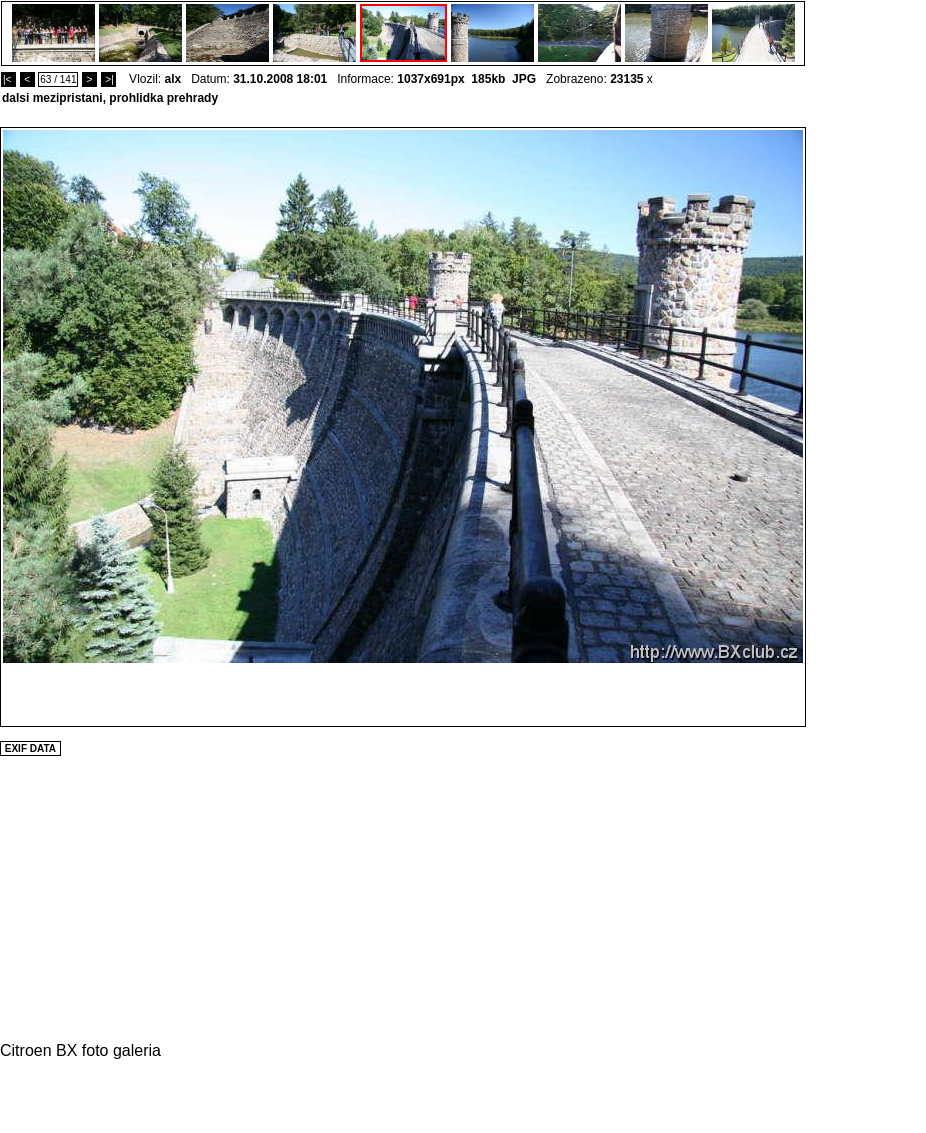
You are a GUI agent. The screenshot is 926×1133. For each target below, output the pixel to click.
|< (8, 79)
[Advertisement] (866, 427)
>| (108, 79)
